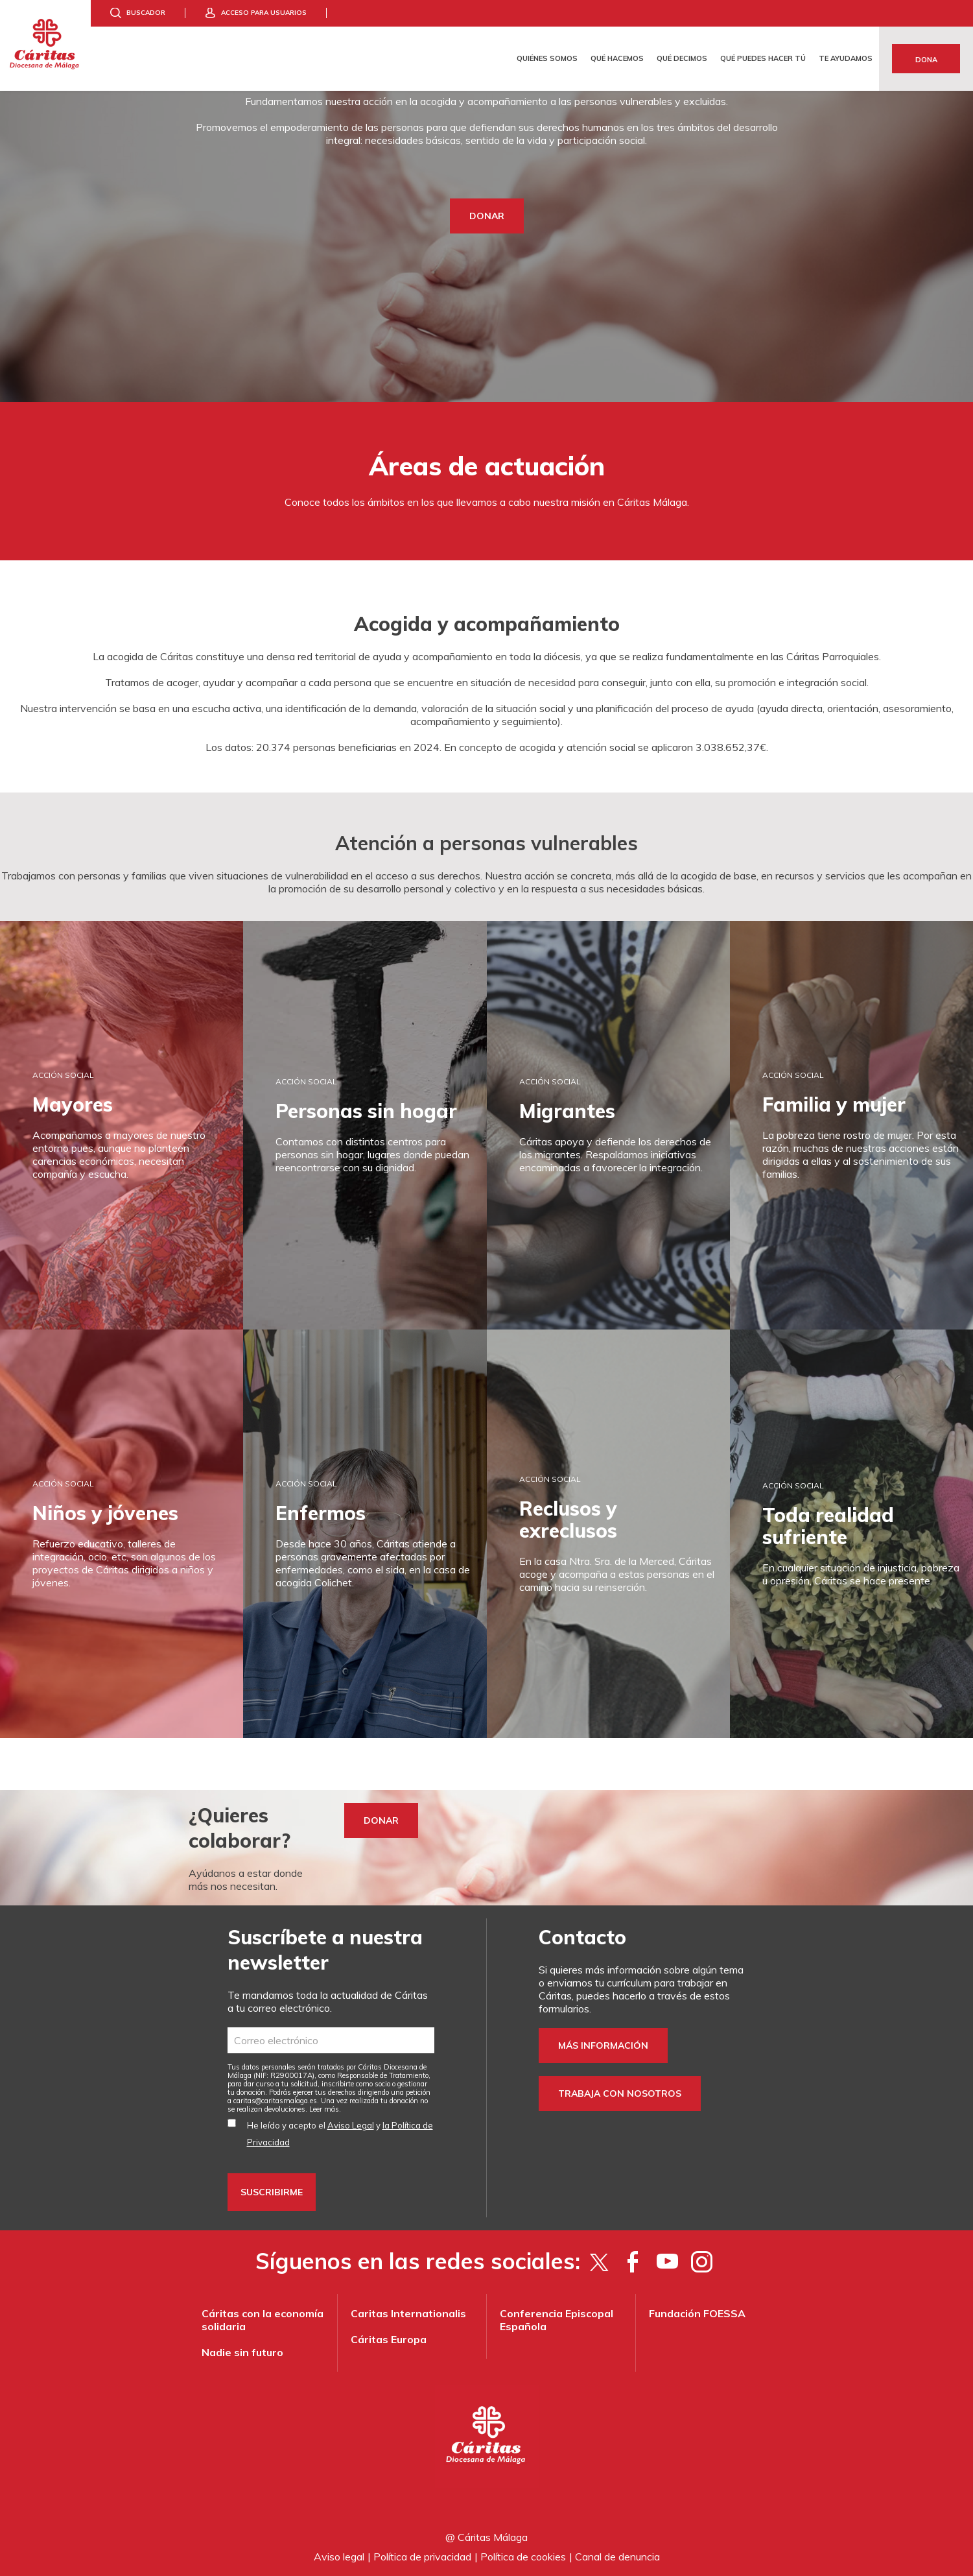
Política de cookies (523, 2556)
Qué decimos (682, 58)
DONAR (486, 216)
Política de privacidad (422, 2556)
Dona (926, 59)
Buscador (145, 12)
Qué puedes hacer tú (763, 58)
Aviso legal (339, 2556)
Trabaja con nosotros (619, 2093)
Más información (603, 2045)
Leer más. (325, 2109)
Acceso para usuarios (264, 12)
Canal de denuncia (617, 2556)
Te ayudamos (846, 58)
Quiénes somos (547, 58)
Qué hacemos (617, 58)
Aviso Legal (350, 2125)
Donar (381, 1820)
